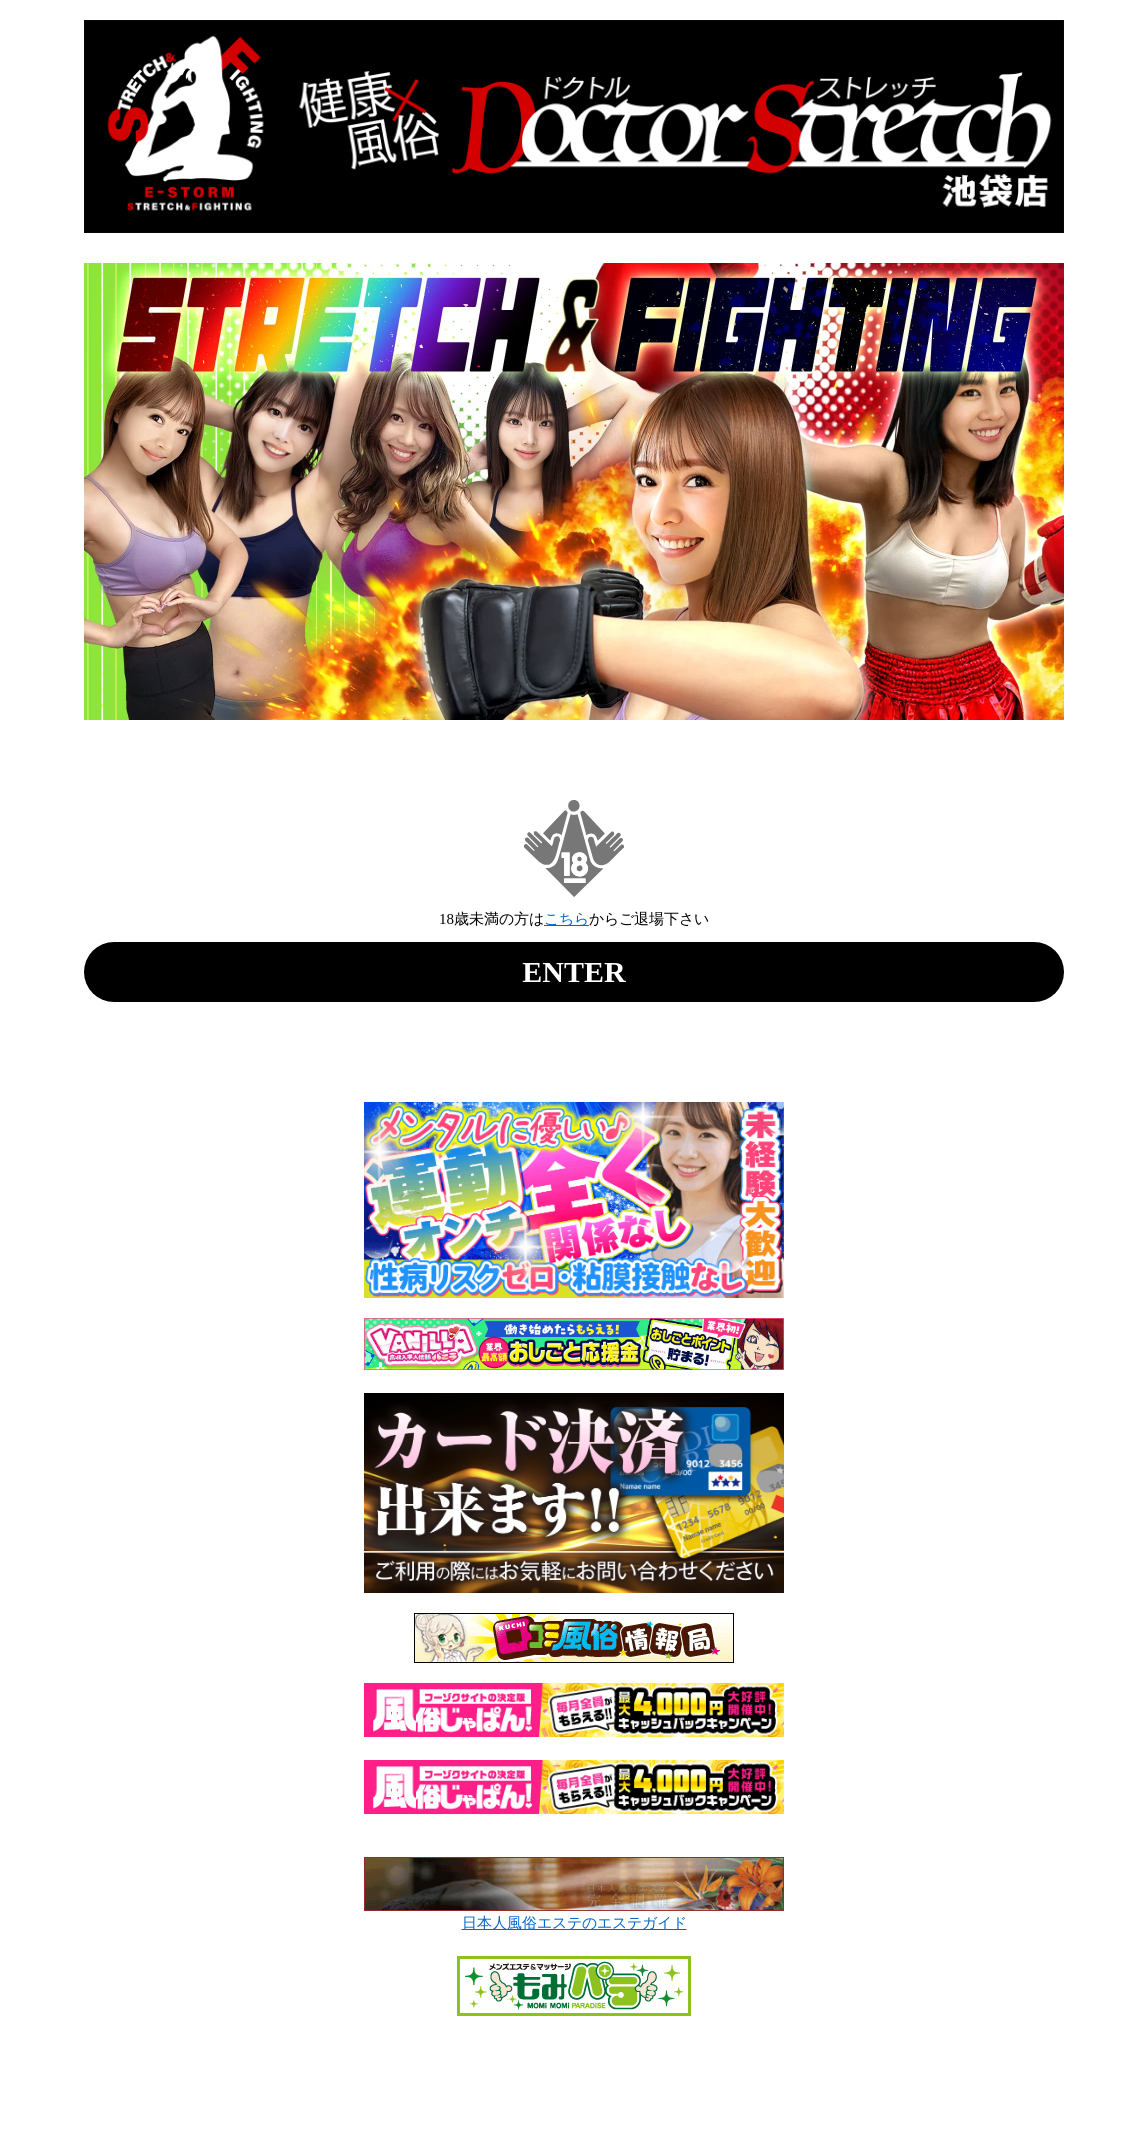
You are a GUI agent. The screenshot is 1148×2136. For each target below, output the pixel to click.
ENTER (573, 971)
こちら (566, 919)
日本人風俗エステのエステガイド (574, 1923)
